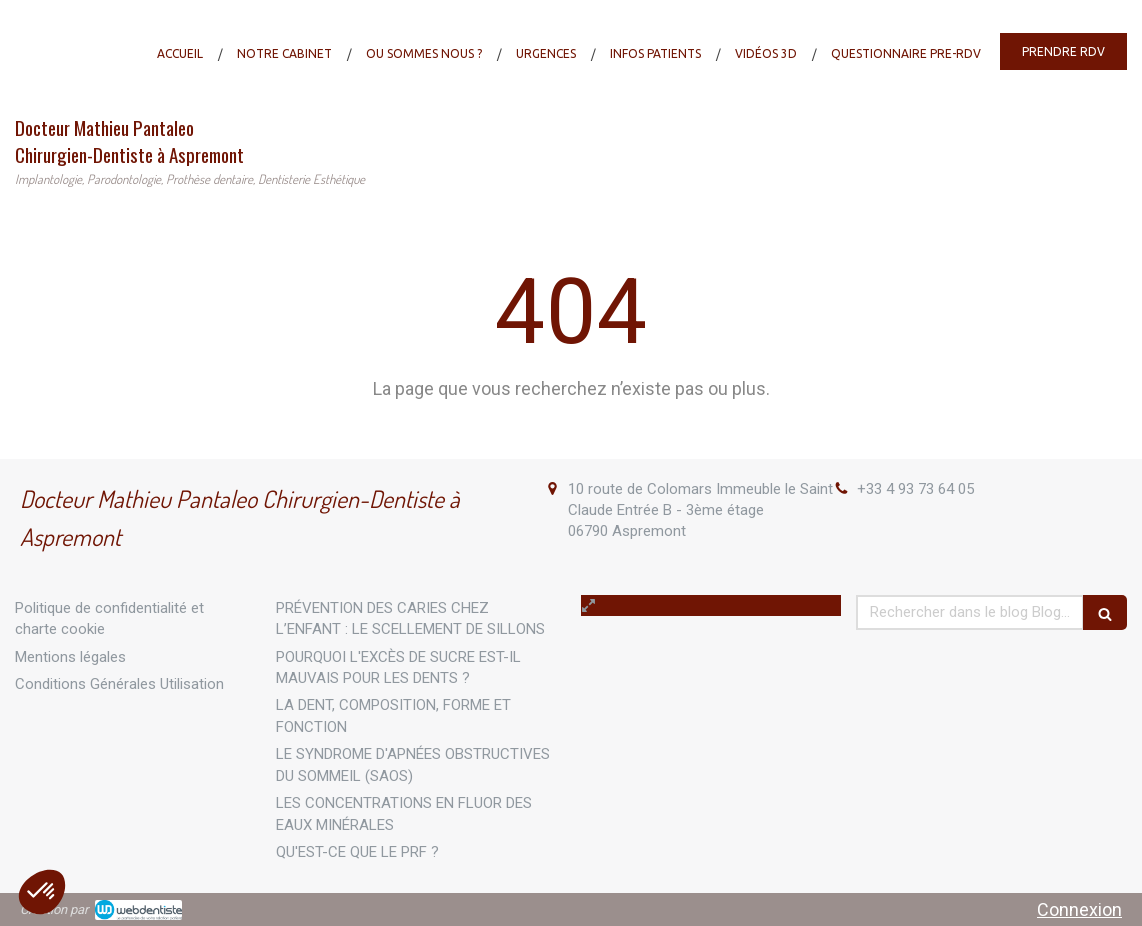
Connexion (1079, 909)
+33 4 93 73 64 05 (915, 489)
